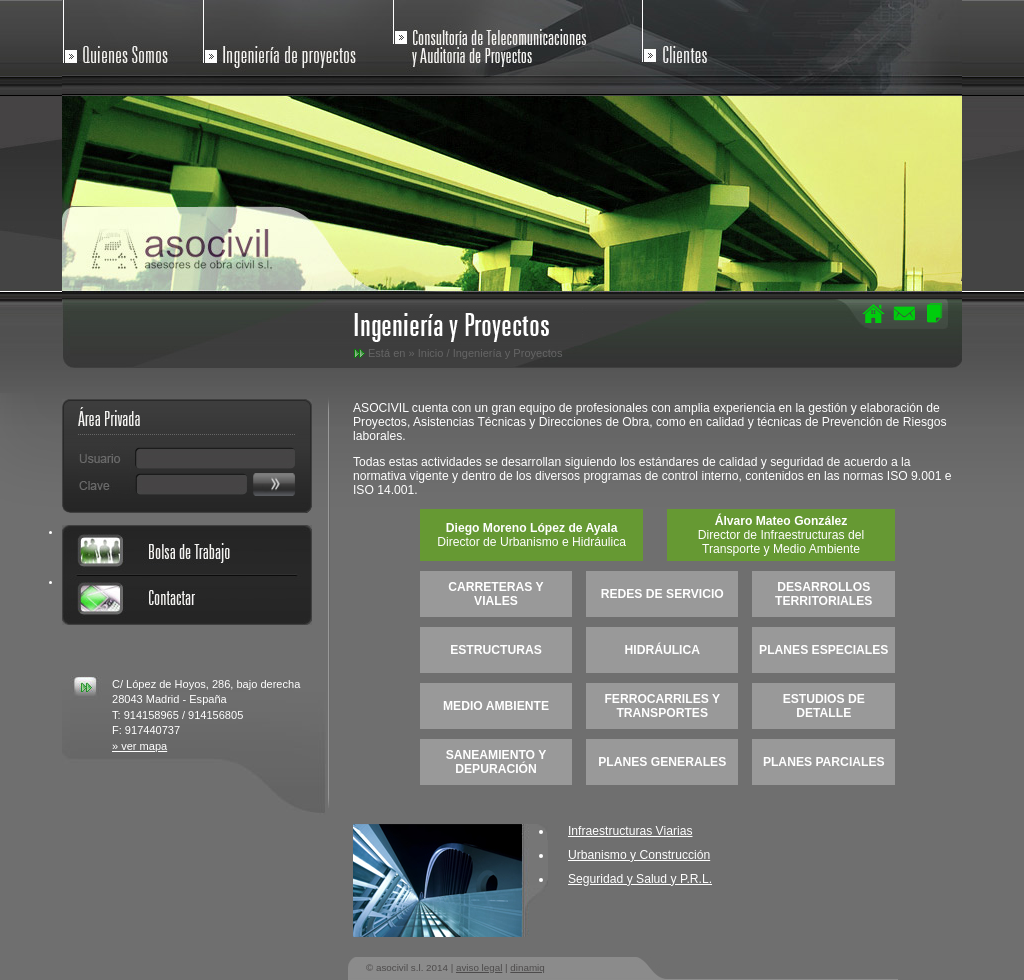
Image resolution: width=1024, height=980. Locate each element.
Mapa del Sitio (934, 312)
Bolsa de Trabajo (187, 550)
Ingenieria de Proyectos (289, 37)
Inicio (431, 353)
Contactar (904, 312)
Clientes (701, 37)
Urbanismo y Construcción (639, 855)
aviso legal (479, 967)
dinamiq (527, 967)
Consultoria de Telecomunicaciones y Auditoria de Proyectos (492, 37)
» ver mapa (139, 746)
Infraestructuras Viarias (630, 831)
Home (874, 312)
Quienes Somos (129, 37)
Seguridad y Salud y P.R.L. (640, 879)
